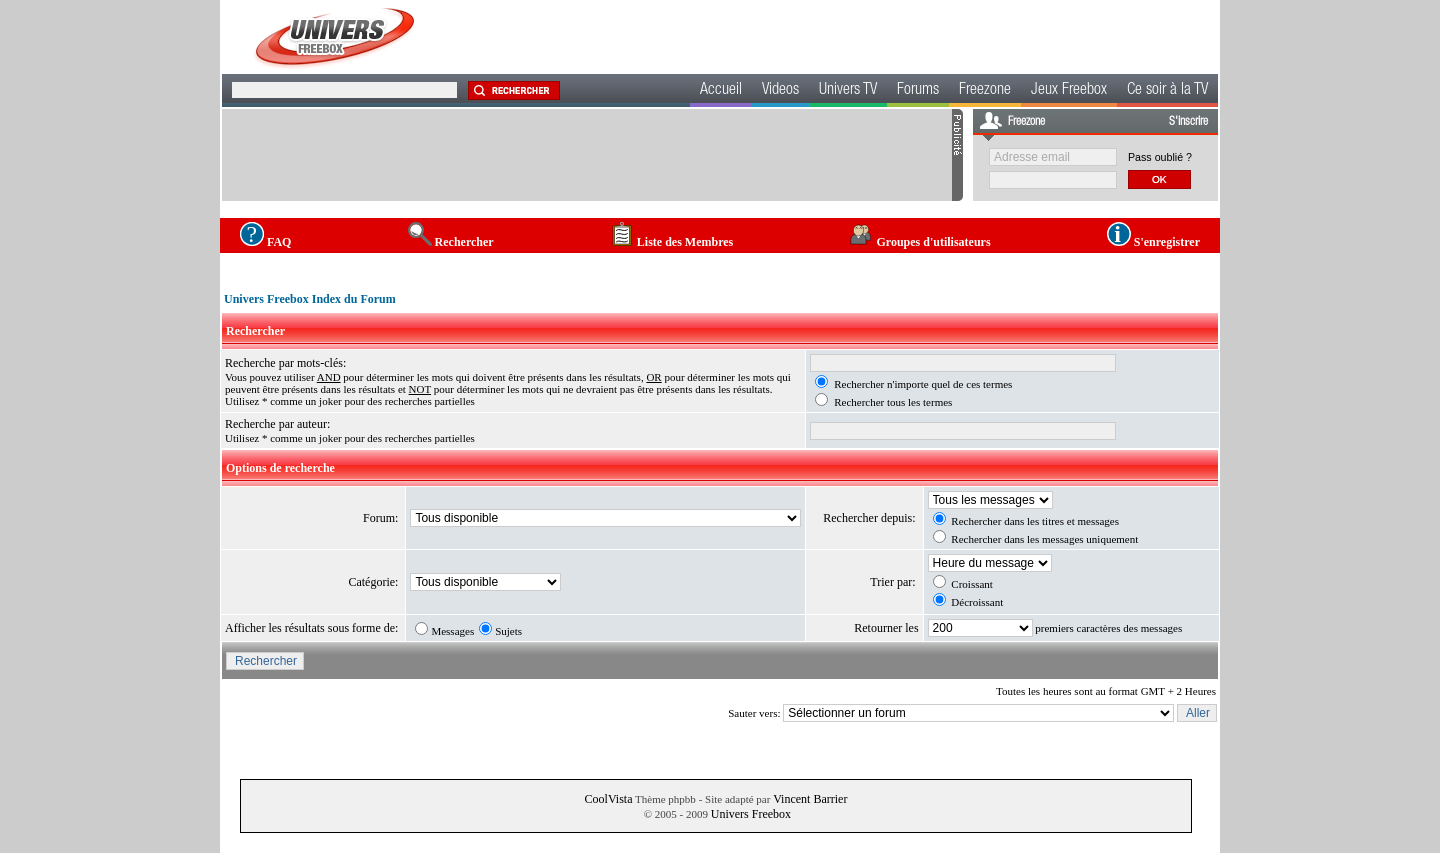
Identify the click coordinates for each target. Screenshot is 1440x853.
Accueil (721, 91)
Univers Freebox (751, 814)
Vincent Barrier (810, 799)
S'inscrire (1188, 122)
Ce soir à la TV (1167, 91)
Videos (780, 91)
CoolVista (609, 799)
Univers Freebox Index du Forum (310, 299)
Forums (918, 91)
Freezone (985, 91)
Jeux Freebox (1069, 91)
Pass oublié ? (1160, 157)
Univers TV (848, 91)
